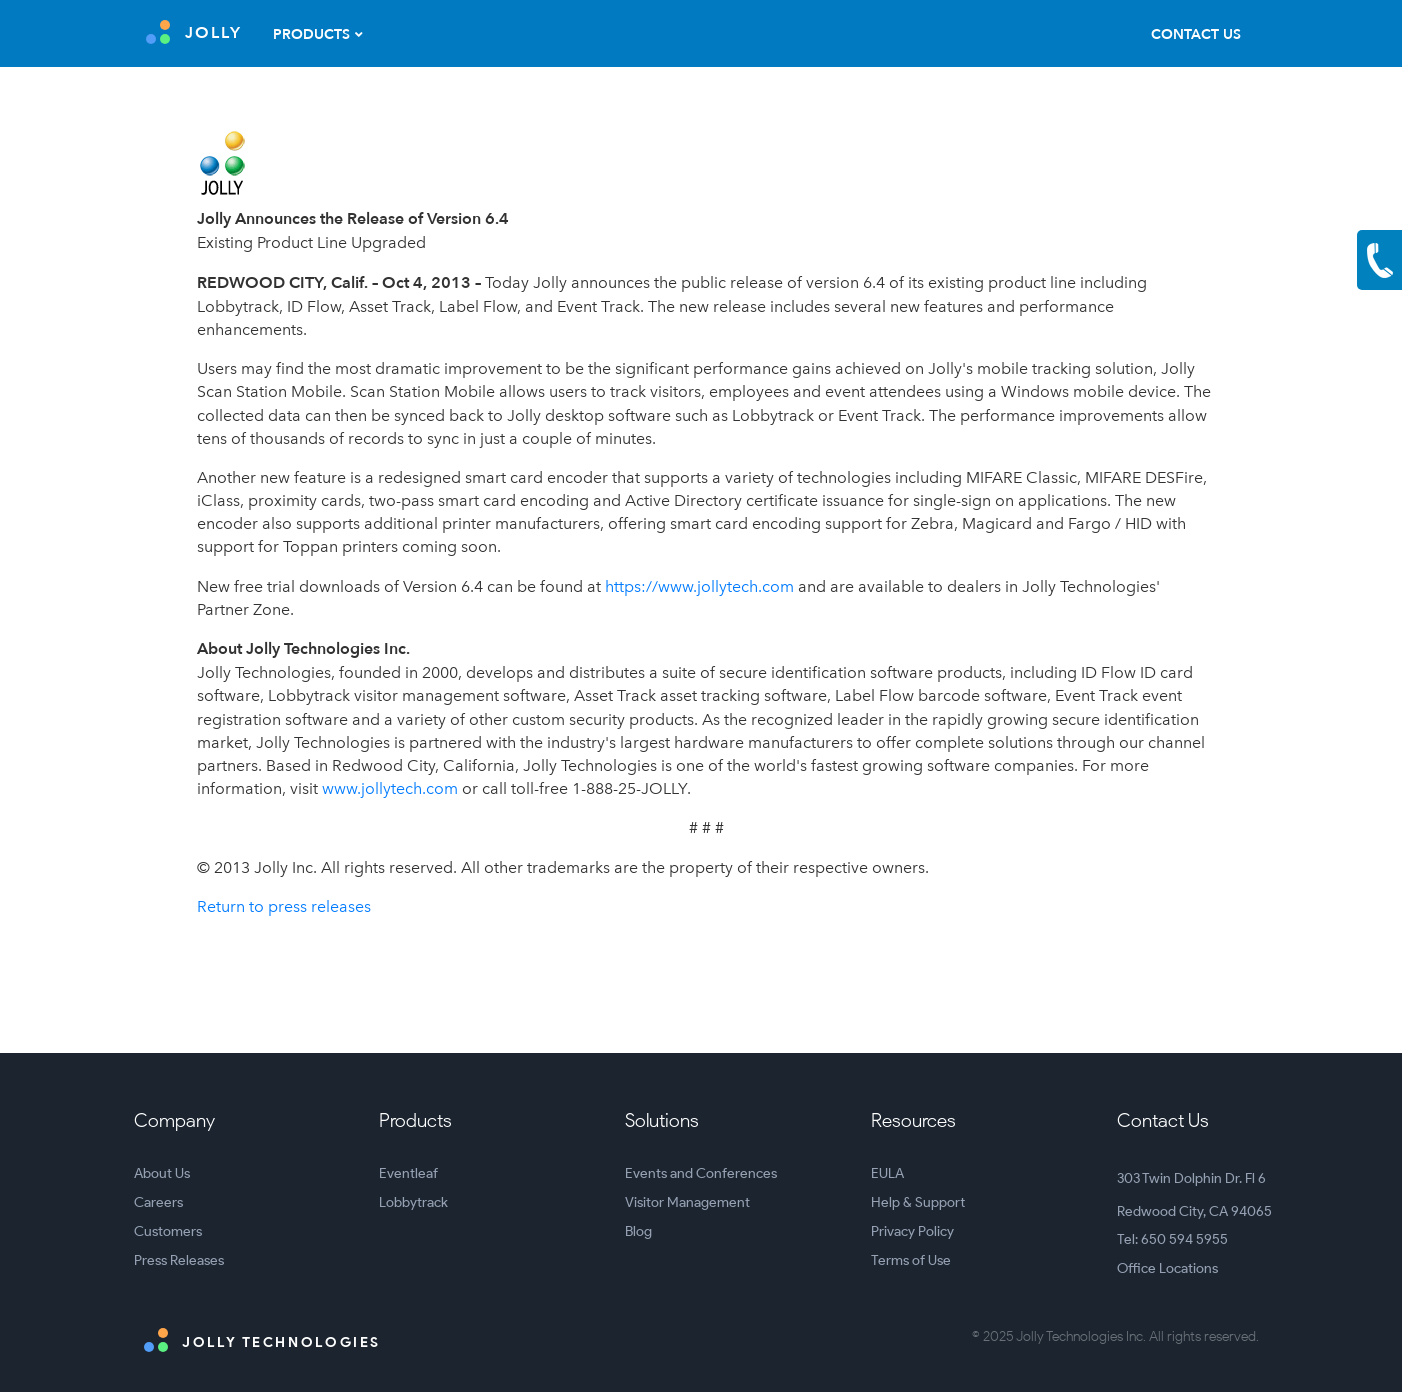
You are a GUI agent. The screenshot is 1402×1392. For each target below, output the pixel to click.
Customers (168, 1231)
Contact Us (1196, 34)
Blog (638, 1231)
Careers (158, 1202)
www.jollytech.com (390, 788)
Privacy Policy (912, 1231)
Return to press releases (284, 906)
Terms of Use (911, 1260)
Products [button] (311, 34)
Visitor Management (687, 1202)
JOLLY (194, 32)
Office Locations (1167, 1268)
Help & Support (918, 1202)
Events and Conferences (701, 1173)
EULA (887, 1173)
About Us (162, 1173)
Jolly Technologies (262, 1340)
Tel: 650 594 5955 (1172, 1239)
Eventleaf (408, 1173)
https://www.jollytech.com (699, 586)
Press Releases (179, 1260)
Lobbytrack (413, 1202)
